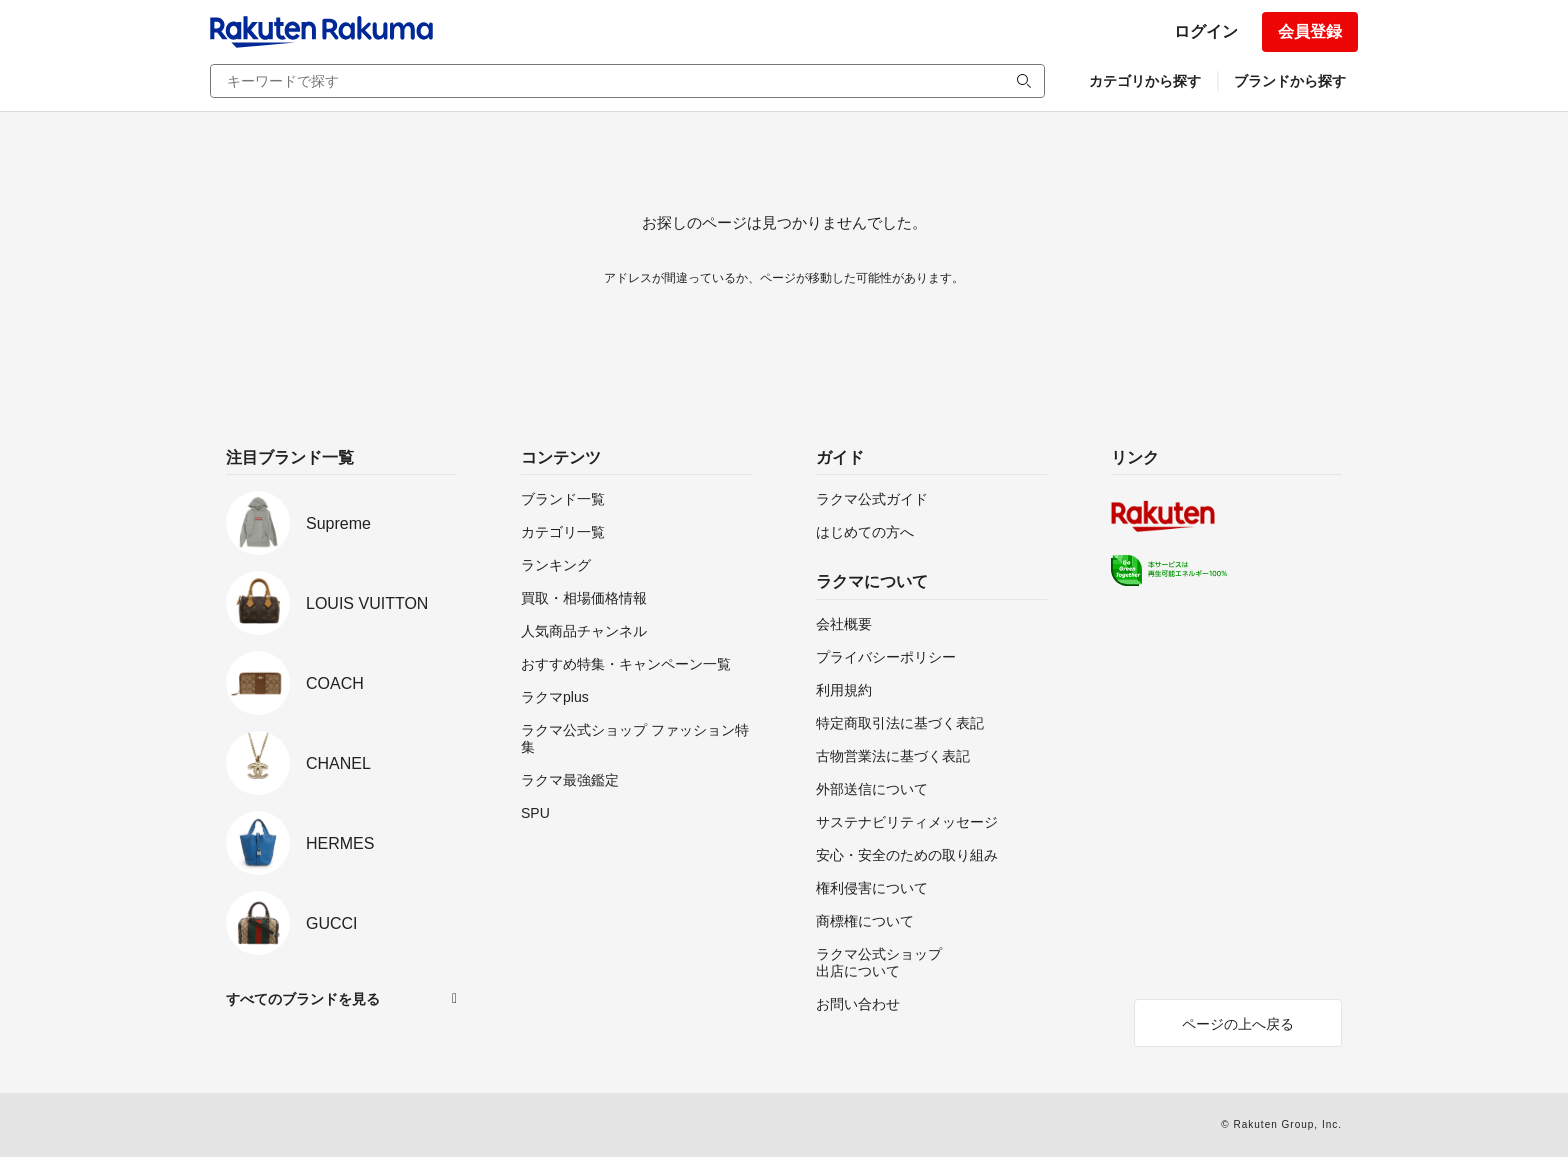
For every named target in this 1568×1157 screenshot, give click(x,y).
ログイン (1206, 31)
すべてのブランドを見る (303, 999)
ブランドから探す (1290, 81)
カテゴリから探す (1145, 81)
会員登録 (1310, 31)
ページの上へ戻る (1238, 1024)
